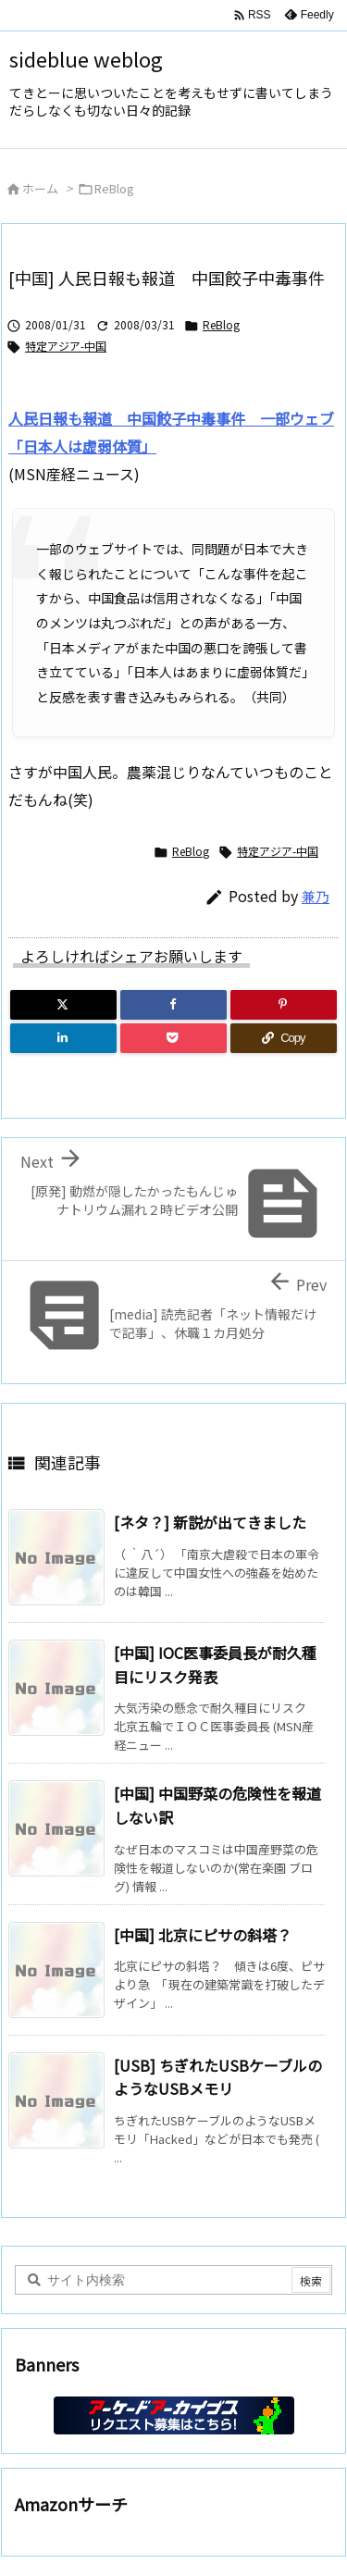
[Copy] (283, 1038)
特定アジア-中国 (65, 345)
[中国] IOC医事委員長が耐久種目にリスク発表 (215, 1664)
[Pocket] (173, 1038)
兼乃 (315, 896)
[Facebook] (173, 1005)
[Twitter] (63, 1005)
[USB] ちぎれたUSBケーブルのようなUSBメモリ (218, 2077)
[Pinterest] (283, 1005)
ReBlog (114, 188)
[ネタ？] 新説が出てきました (210, 1522)
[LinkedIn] (63, 1038)
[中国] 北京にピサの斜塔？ (202, 1935)
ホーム (40, 188)
